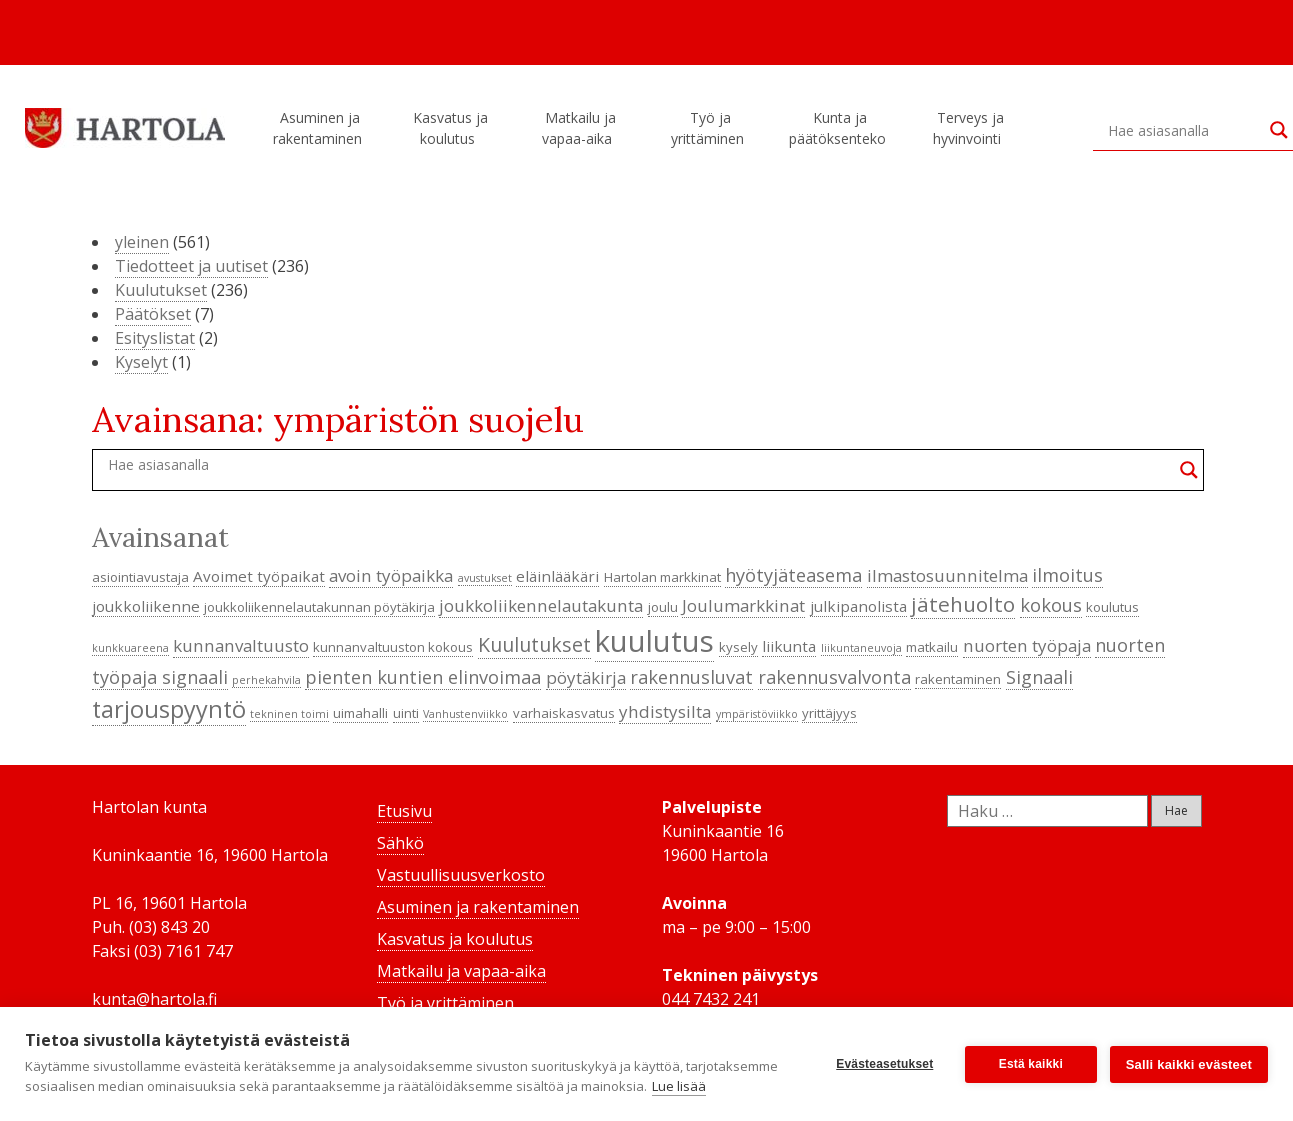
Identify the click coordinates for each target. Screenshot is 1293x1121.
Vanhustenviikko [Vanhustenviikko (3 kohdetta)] (465, 714)
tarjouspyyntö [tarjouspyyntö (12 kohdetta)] (169, 709)
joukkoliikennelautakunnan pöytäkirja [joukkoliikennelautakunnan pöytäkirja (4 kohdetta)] (319, 607)
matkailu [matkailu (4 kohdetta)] (932, 647)
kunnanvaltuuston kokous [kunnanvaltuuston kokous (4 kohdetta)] (393, 647)
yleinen (142, 242)
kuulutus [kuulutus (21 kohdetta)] (654, 641)
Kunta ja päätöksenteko (840, 128)
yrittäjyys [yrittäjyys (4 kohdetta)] (829, 713)
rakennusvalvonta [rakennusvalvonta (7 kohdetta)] (834, 677)
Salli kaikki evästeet (1189, 1054)
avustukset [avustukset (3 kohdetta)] (485, 578)
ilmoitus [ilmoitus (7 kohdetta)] (1067, 575)
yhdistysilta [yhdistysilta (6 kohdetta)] (665, 711)
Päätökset (153, 314)
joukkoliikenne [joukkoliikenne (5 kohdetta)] (146, 606)
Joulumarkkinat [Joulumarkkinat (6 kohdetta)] (743, 605)
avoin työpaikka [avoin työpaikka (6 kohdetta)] (391, 575)
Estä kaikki (1030, 1054)
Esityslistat (155, 338)
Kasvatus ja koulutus (450, 128)
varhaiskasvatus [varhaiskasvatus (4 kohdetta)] (564, 713)
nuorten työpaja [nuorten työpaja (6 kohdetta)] (1027, 645)
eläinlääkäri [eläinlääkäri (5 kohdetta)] (557, 576)
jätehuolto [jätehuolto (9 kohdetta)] (963, 604)
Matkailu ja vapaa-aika (580, 128)
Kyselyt (141, 362)
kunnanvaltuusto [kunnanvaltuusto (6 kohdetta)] (241, 645)
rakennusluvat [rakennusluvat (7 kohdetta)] (691, 677)
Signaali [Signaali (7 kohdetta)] (1039, 677)
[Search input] (1184, 130)
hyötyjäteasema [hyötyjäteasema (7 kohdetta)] (793, 575)
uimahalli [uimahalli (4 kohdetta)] (360, 713)
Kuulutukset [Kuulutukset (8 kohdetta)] (534, 644)
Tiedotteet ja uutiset (191, 266)
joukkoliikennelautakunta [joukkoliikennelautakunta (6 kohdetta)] (541, 605)
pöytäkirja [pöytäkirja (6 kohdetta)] (586, 677)
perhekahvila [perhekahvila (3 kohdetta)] (266, 680)
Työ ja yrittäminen (710, 128)
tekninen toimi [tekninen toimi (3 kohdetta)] (289, 714)
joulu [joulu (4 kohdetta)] (663, 607)
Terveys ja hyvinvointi (970, 128)
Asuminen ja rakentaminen (320, 128)
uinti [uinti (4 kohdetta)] (406, 713)
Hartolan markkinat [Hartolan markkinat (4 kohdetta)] (662, 577)
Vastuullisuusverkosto (461, 875)
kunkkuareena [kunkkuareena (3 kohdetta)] (130, 648)
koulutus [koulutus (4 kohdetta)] (1112, 607)
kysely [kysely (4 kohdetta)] (738, 647)
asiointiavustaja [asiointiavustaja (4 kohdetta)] (140, 577)
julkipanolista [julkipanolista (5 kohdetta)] (858, 606)
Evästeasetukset (883, 1054)
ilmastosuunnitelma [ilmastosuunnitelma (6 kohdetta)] (947, 575)
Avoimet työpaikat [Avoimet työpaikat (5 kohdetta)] (259, 576)
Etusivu (404, 811)
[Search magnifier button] (1279, 130)
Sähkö (400, 843)
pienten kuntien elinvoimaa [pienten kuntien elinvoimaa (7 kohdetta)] (423, 677)
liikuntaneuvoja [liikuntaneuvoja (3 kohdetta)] (861, 648)
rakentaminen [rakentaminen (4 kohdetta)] (958, 679)
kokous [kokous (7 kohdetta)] (1051, 605)
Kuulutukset (161, 290)
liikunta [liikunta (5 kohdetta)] (789, 646)
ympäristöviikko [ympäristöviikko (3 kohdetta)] (757, 714)
